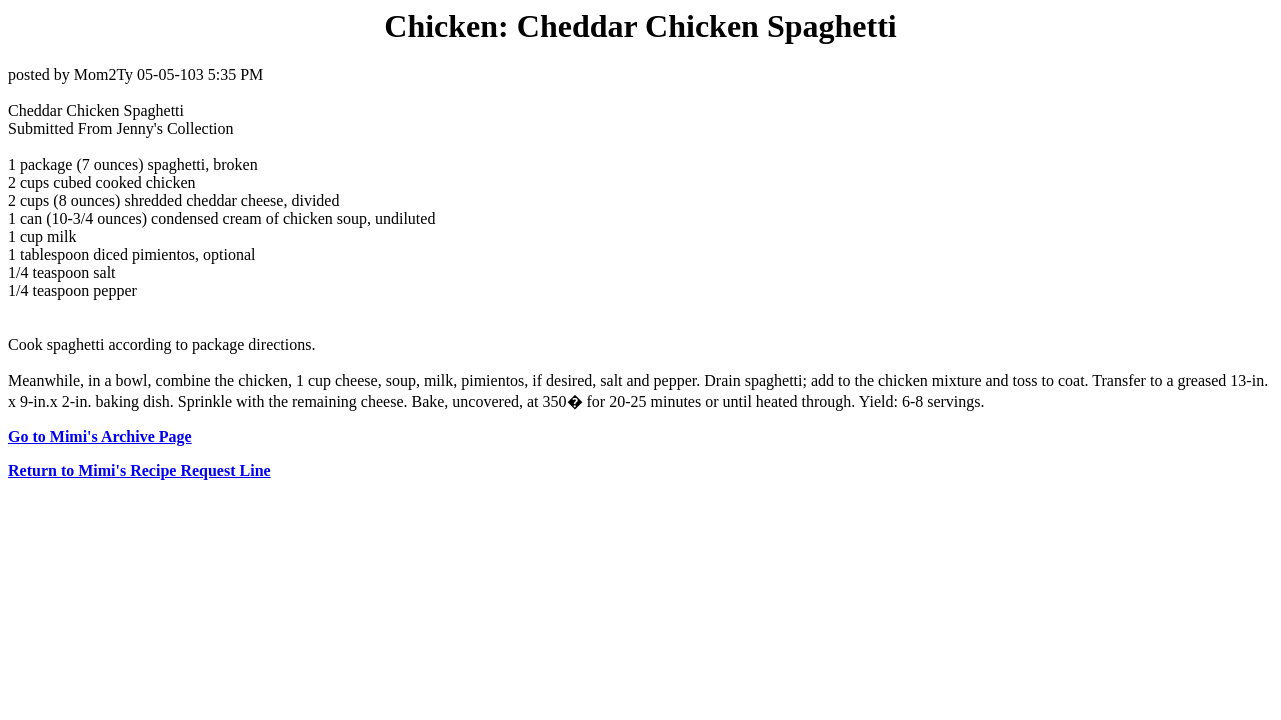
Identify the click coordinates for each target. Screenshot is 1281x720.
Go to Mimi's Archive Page (100, 436)
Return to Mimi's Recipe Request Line (139, 470)
